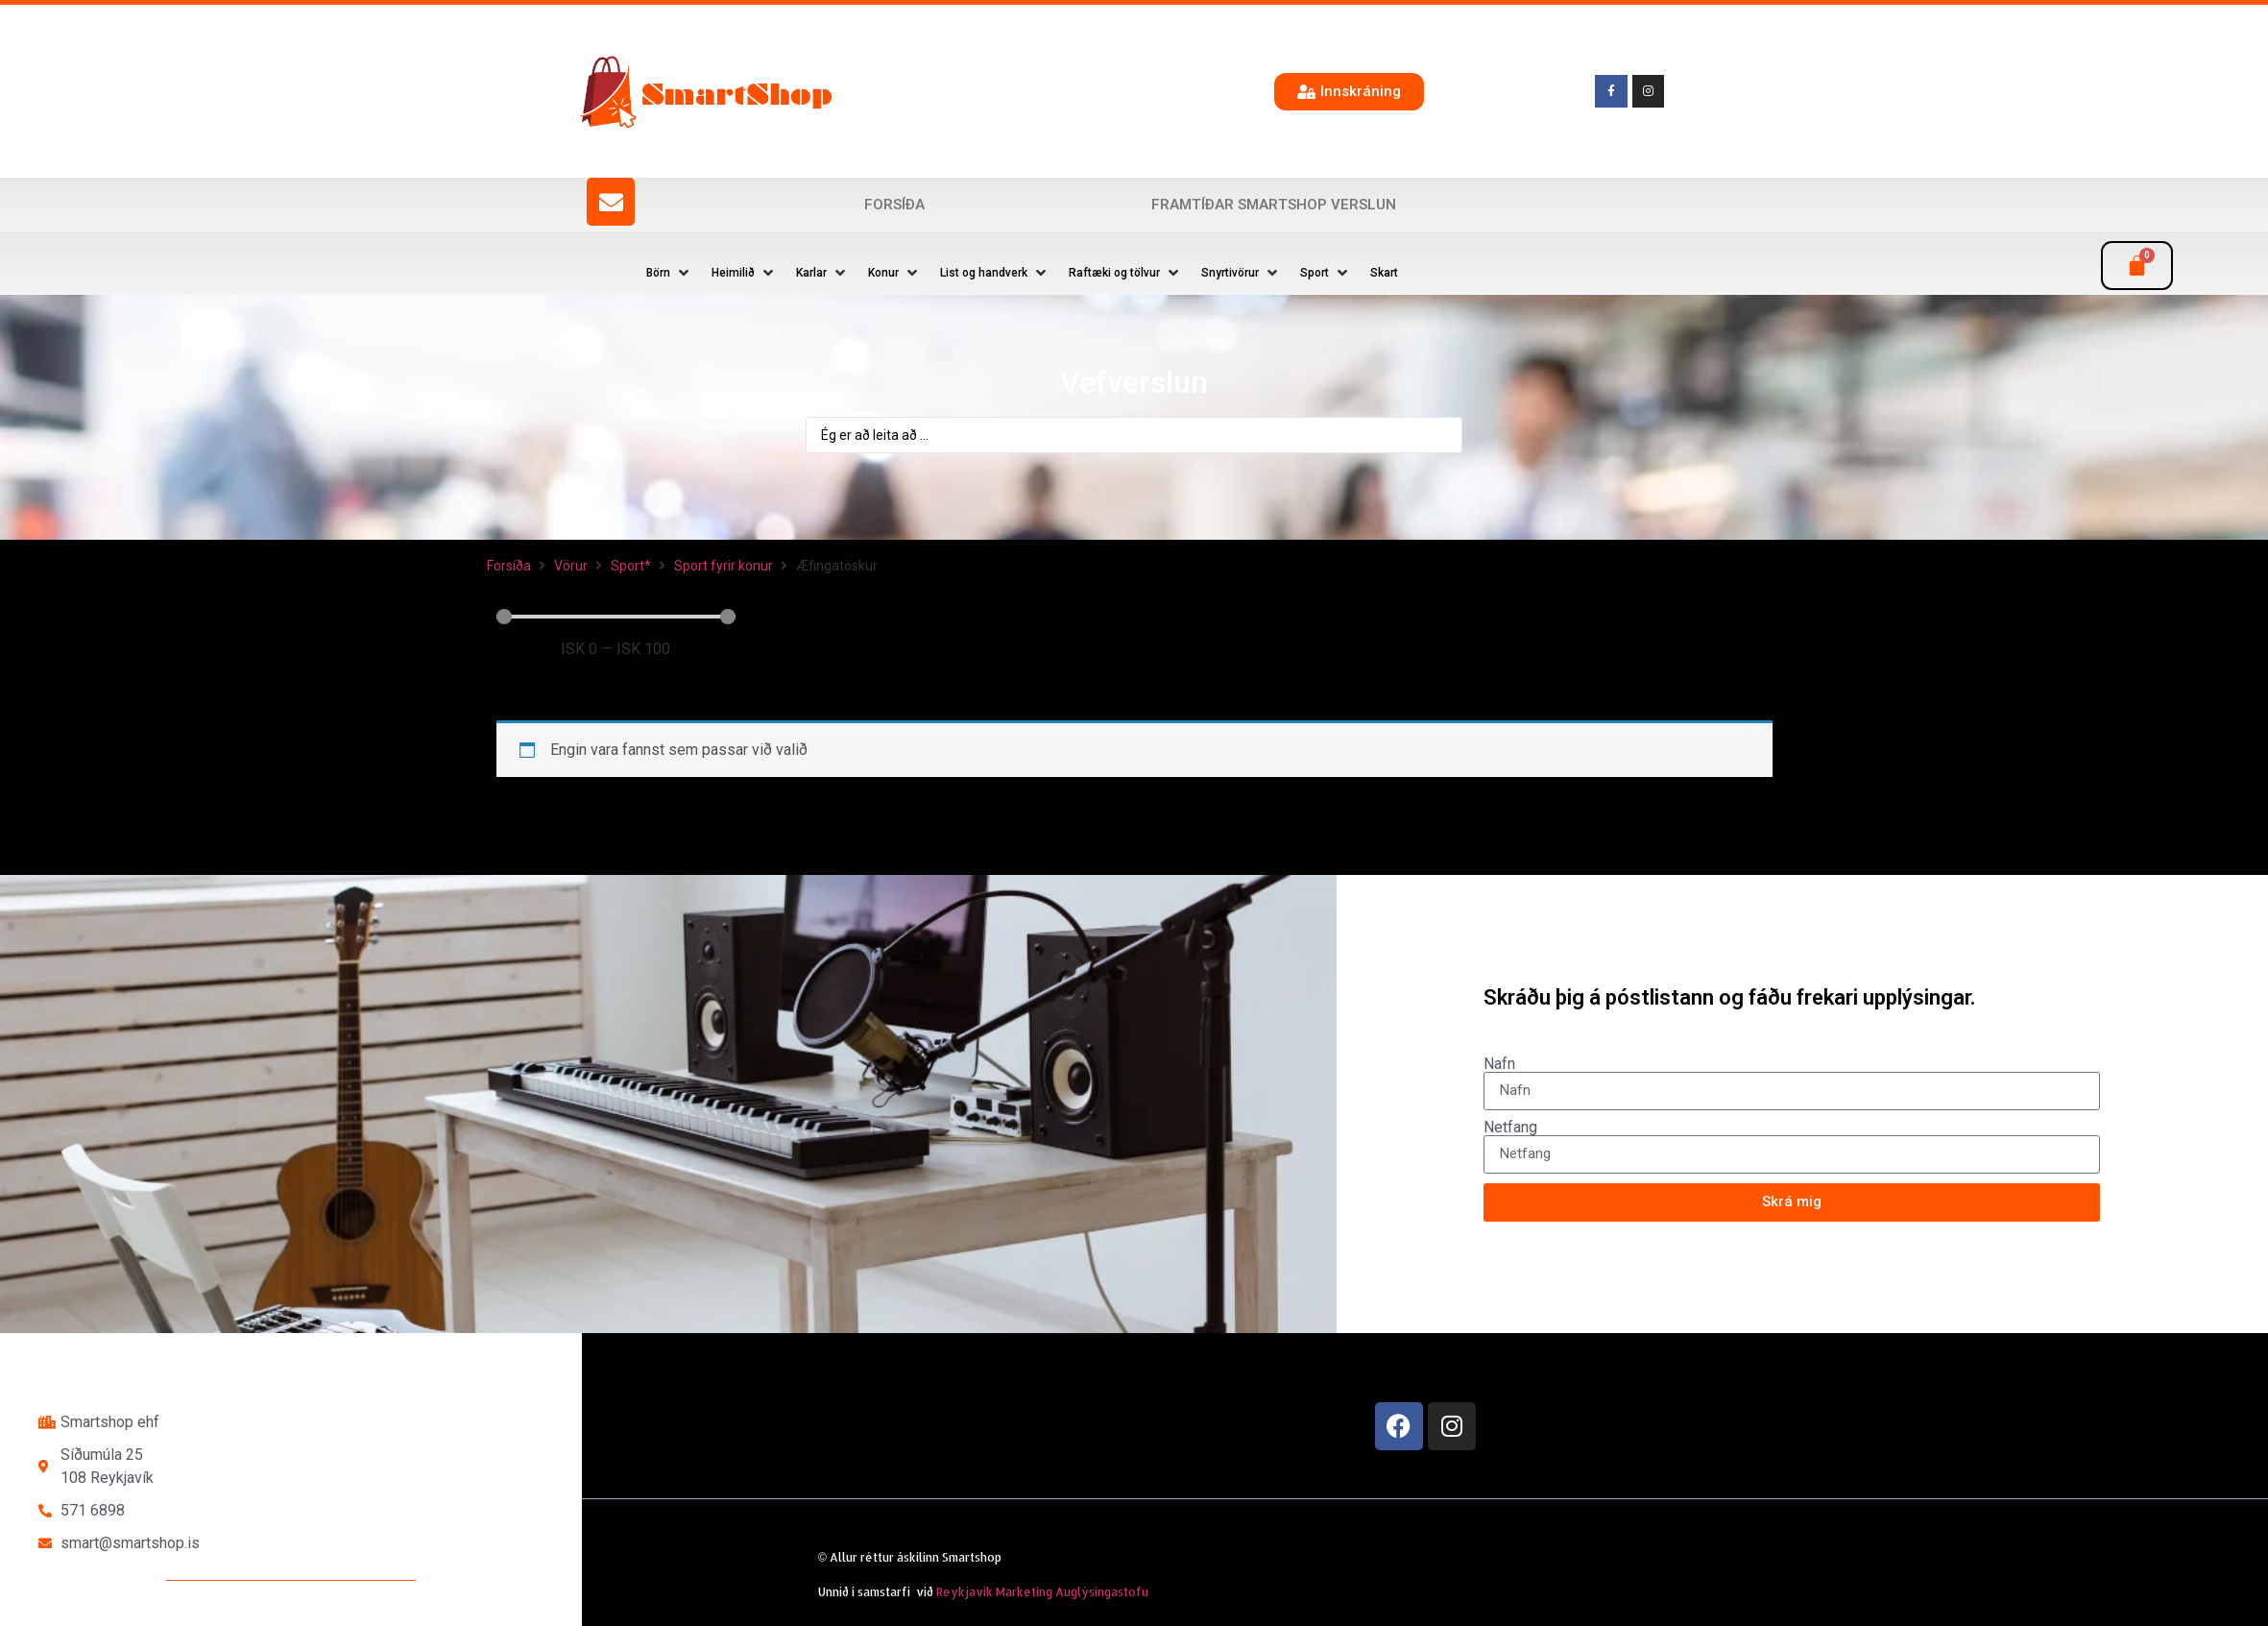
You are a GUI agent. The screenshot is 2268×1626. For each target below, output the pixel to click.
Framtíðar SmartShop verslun (1273, 204)
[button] (669, 272)
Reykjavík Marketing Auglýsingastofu (1042, 1592)
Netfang (1510, 1127)
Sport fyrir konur (723, 565)
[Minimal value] (616, 616)
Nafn (1499, 1064)
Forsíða (894, 204)
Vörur (571, 565)
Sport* (631, 565)
